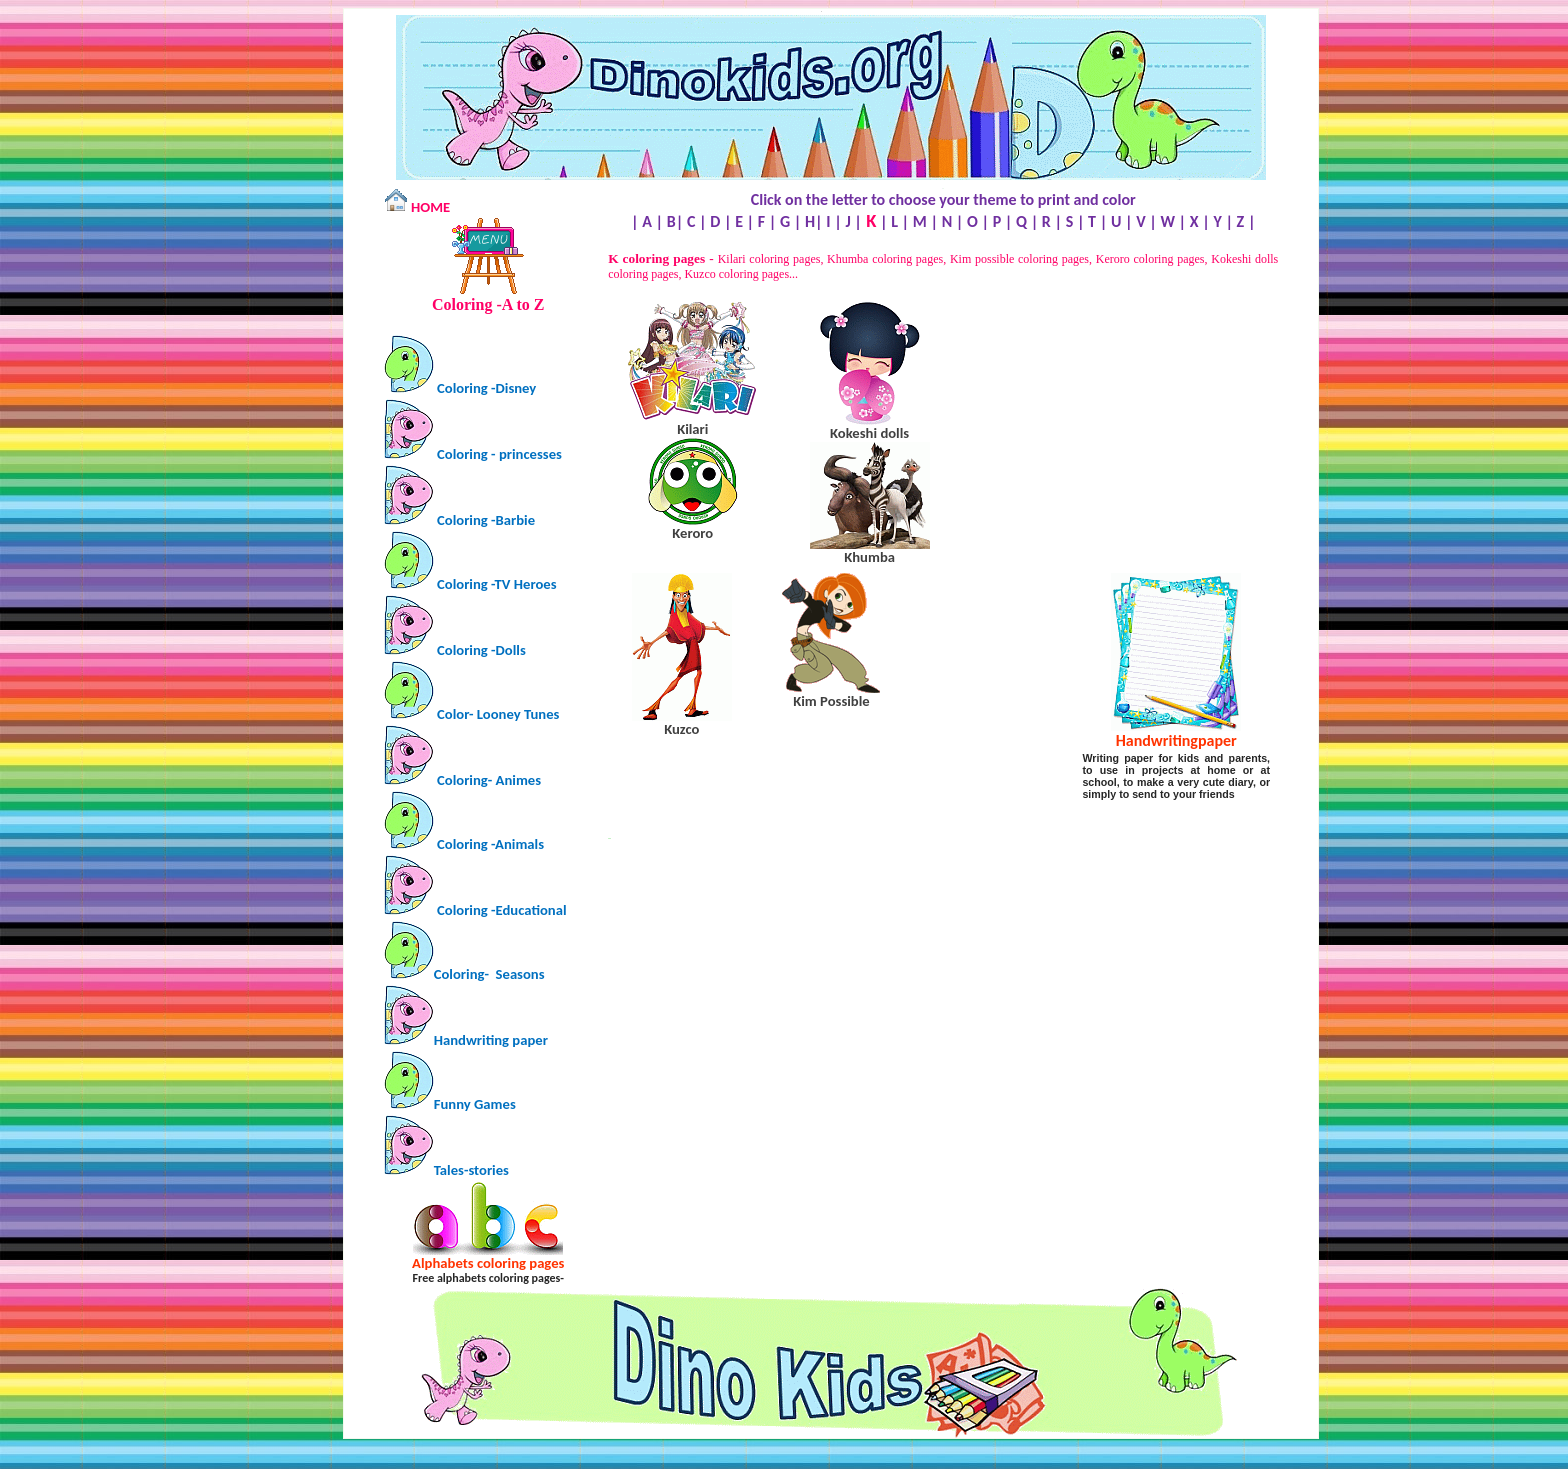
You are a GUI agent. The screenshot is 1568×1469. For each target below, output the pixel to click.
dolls (869, 433)
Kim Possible (831, 701)
